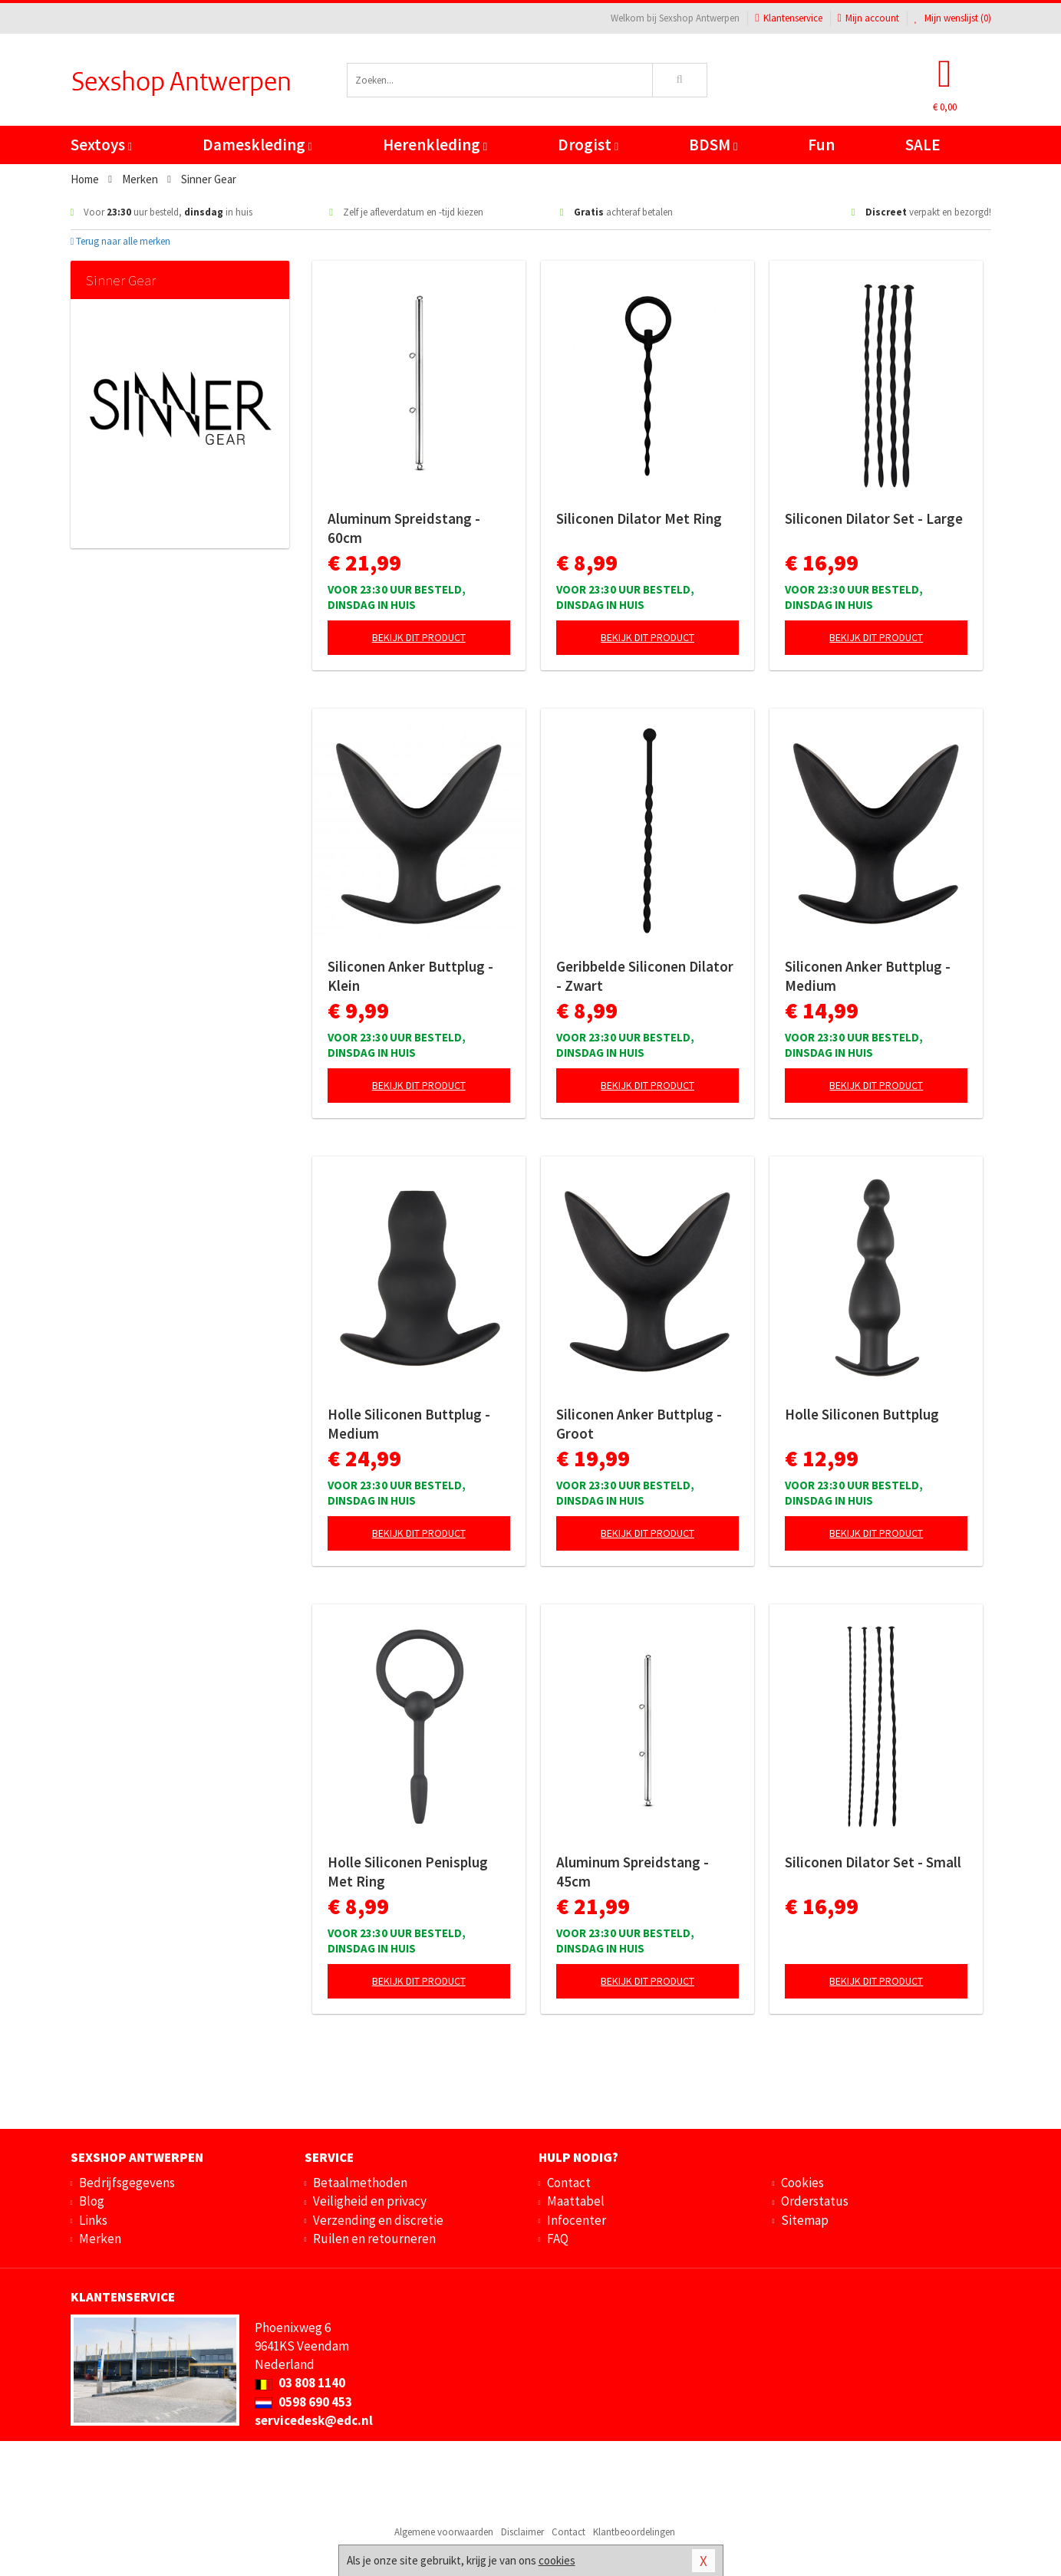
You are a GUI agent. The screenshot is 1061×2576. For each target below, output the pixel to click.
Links (93, 2220)
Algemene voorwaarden (443, 2531)
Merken (100, 2238)
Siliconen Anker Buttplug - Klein (410, 976)
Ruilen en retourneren (374, 2238)
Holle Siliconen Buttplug (862, 1414)
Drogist (588, 144)
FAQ (557, 2238)
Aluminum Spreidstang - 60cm (404, 528)
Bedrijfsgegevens (127, 2182)
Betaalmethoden (360, 2182)
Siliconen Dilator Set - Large (874, 518)
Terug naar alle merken (121, 241)
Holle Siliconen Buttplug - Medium (409, 1424)
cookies (557, 2560)
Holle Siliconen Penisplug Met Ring (408, 1871)
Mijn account (868, 18)
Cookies (802, 2182)
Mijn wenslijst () (952, 18)
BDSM (713, 144)
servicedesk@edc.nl (314, 2420)
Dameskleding (257, 144)
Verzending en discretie (378, 2220)
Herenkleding (435, 144)
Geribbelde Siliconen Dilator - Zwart (644, 976)
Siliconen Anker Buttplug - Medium (868, 976)
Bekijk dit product (419, 637)
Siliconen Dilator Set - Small (873, 1862)
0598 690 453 (303, 2401)
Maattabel (576, 2201)
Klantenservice (788, 18)
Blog (91, 2201)
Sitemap (805, 2220)
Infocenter (576, 2220)
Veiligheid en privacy (370, 2201)
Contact (569, 2182)
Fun (821, 144)
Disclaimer (522, 2531)
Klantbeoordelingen (634, 2531)
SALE (923, 144)
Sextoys (101, 144)
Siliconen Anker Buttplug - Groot (639, 1424)
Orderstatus (814, 2201)
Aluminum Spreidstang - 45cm (632, 1871)
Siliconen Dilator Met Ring (639, 518)
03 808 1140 (300, 2382)
